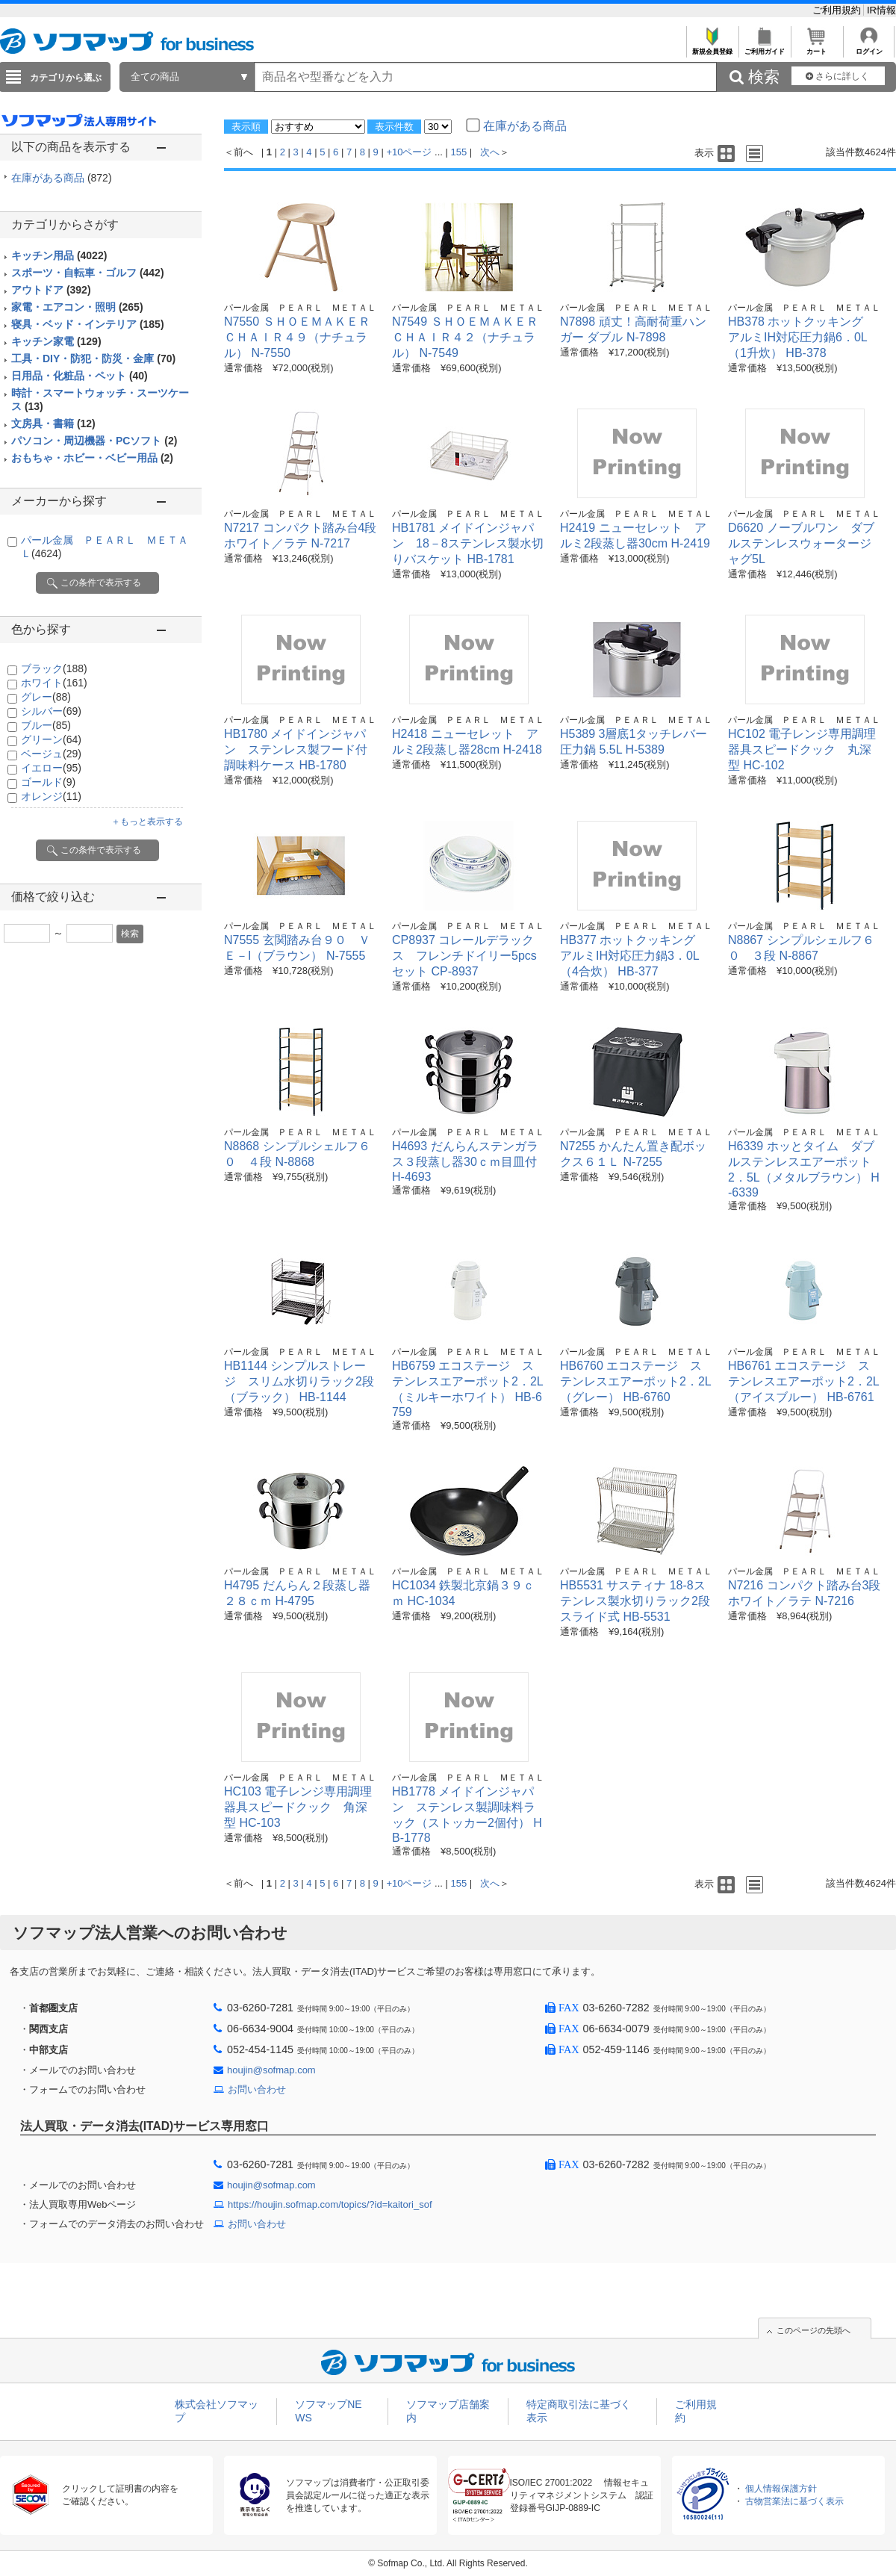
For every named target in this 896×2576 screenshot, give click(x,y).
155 (459, 152)
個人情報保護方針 (781, 2488)
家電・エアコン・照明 (77, 307)
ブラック (54, 668)
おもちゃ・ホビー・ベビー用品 (92, 458)
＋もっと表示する (147, 821)
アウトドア (51, 290)
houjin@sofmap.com (271, 2070)
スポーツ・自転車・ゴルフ (87, 273)
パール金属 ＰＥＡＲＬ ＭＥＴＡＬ (300, 307)
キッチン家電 (56, 341)
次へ (490, 152)
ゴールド (48, 782)
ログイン (868, 47)
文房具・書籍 (53, 423)
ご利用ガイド (764, 47)
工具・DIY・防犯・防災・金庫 (93, 358)
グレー (46, 697)
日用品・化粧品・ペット (79, 376)
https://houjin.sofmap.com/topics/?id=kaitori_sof (330, 2204)
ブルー (46, 725)
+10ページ (409, 152)
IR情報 (881, 10)
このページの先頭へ (813, 2330)
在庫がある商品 (61, 178)
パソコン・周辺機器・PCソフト (94, 441)
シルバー (51, 711)
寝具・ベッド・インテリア (87, 324)
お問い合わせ (257, 2089)
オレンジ (51, 796)
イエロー (51, 768)
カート (816, 47)
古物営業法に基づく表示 (794, 2501)
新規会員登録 (712, 47)
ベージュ (51, 754)
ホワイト (54, 683)
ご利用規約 (838, 10)
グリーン (51, 739)
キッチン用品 (59, 255)
